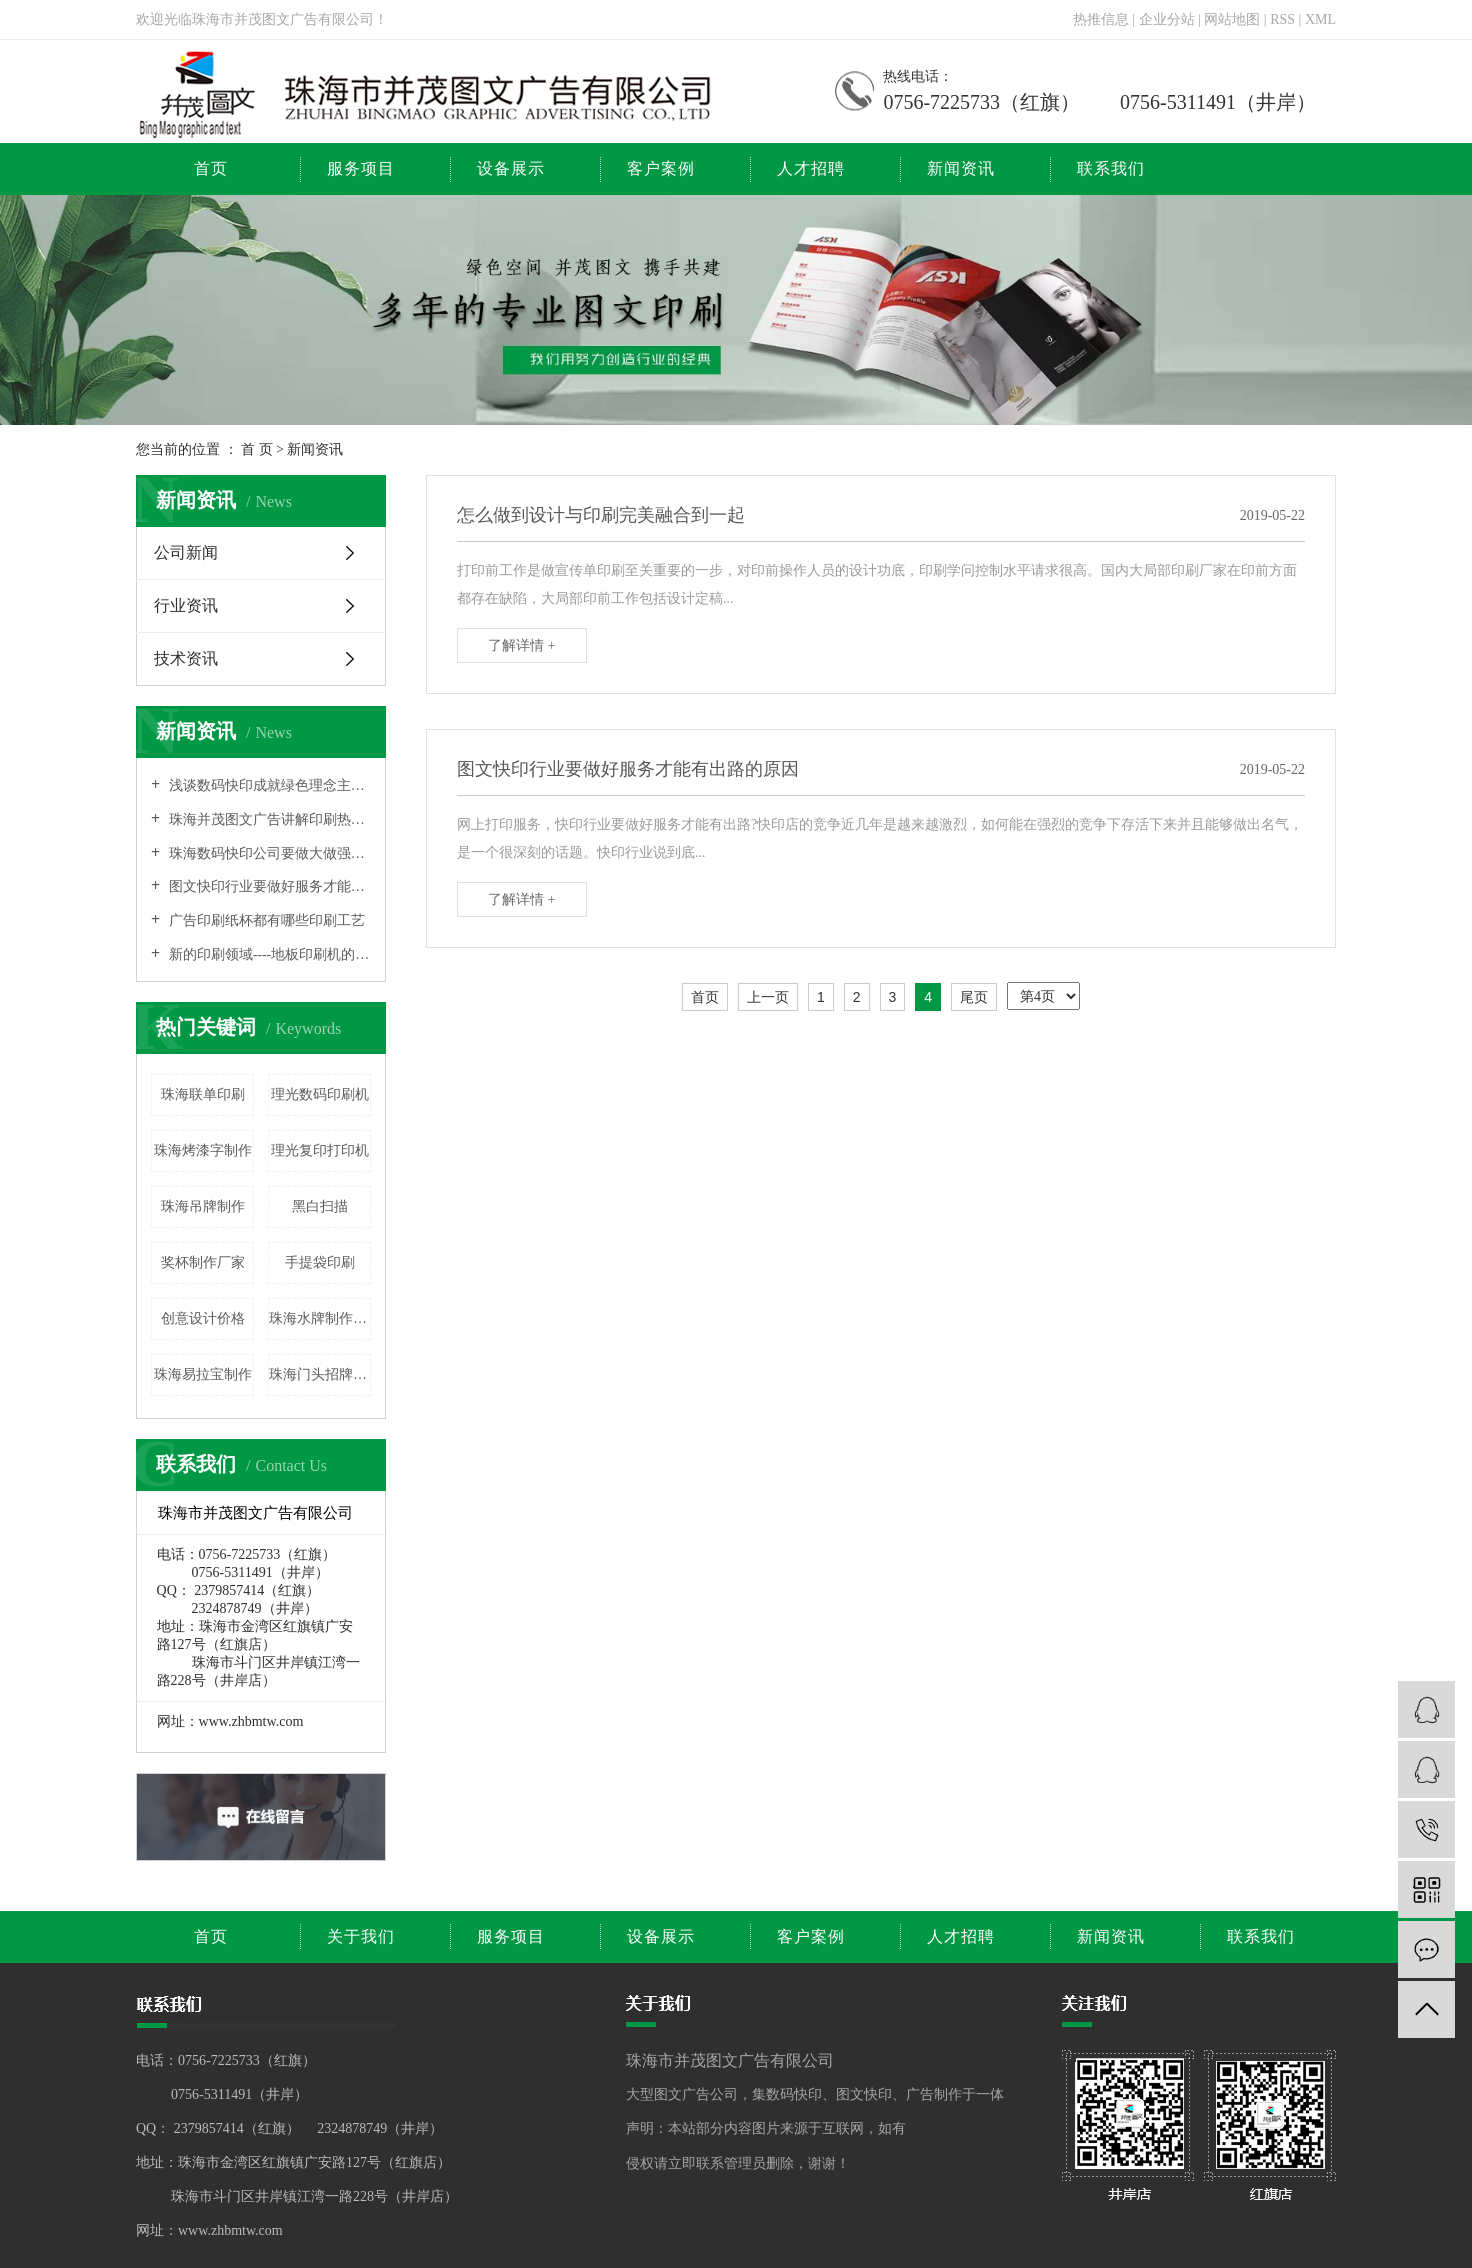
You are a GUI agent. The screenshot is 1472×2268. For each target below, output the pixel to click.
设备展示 (511, 168)
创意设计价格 (203, 1318)
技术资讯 (186, 658)
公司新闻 (186, 552)
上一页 (768, 997)
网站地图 (1234, 19)
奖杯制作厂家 (203, 1262)
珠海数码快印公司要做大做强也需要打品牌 (268, 853)
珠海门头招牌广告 (320, 1374)
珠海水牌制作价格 (320, 1318)
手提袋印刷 (320, 1262)
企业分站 (1167, 19)
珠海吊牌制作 (203, 1206)
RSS (1282, 19)
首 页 (257, 449)
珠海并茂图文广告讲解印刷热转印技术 (268, 819)
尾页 (974, 997)
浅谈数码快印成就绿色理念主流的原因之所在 (268, 785)
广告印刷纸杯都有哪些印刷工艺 (265, 920)
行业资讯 (186, 605)
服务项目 (361, 168)
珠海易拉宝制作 (203, 1374)
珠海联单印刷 (203, 1094)
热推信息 (1101, 19)
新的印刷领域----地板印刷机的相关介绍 (268, 954)
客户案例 (661, 168)
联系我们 (1111, 168)
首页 (211, 168)
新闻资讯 (961, 168)
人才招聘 (811, 168)
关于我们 (361, 1936)
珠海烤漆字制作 (203, 1150)
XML (1320, 19)
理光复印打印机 (320, 1150)
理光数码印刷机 (320, 1094)
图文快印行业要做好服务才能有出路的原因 (268, 886)
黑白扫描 (320, 1206)
